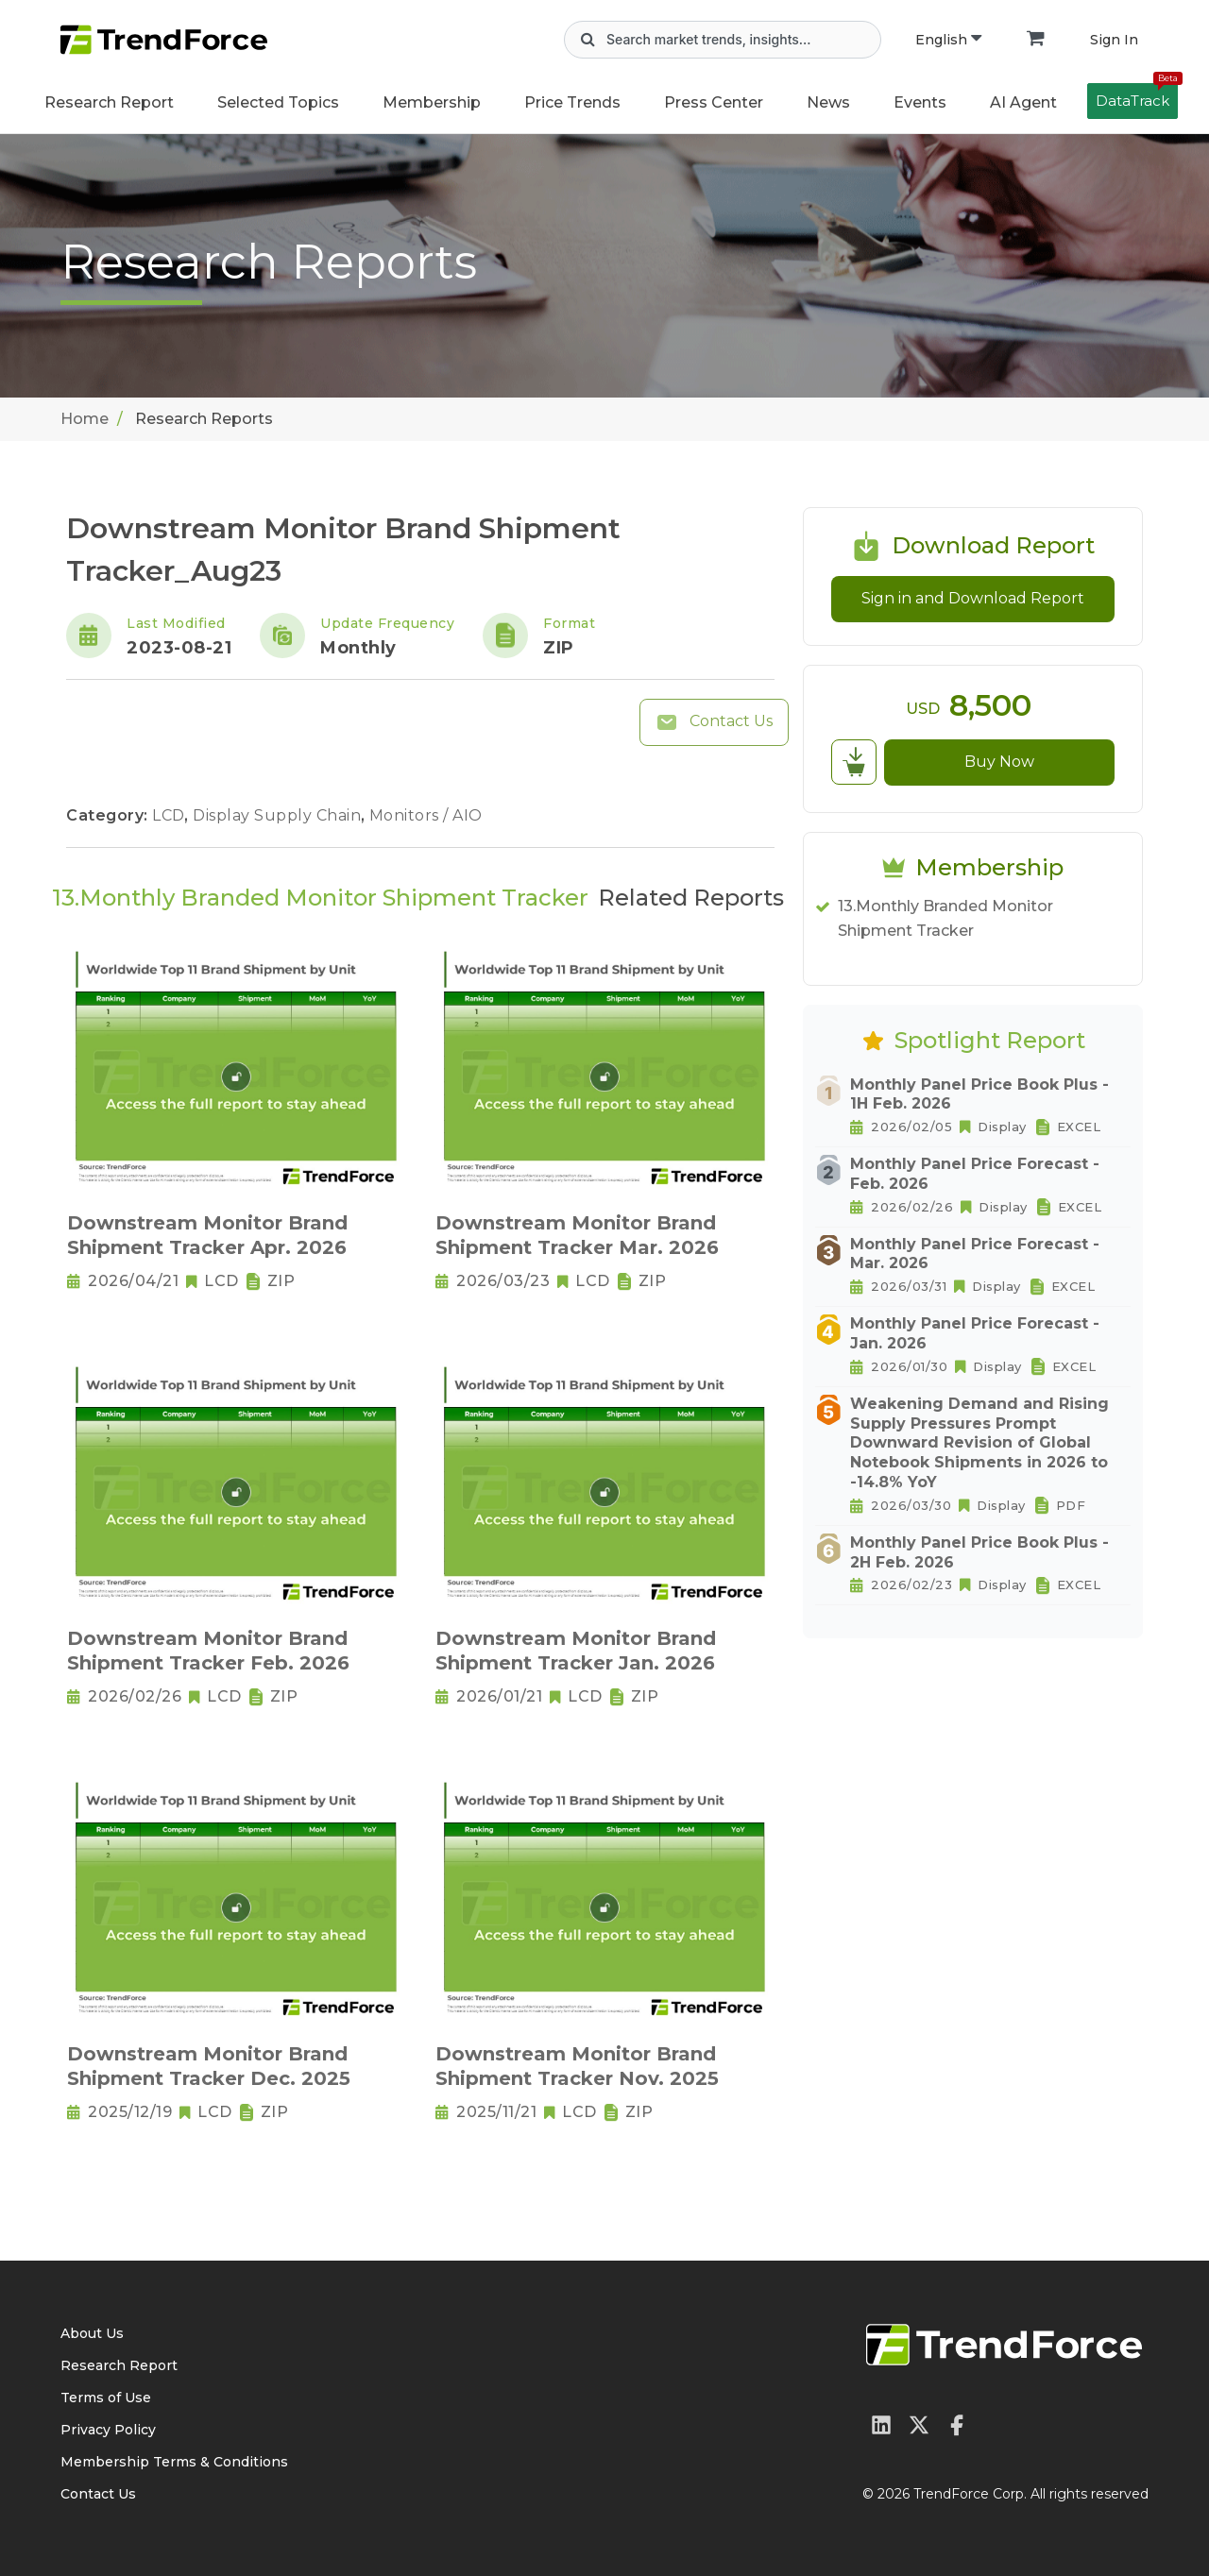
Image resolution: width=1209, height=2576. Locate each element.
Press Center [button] (713, 102)
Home (84, 419)
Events (920, 102)
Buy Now (999, 762)
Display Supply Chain (279, 815)
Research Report (109, 102)
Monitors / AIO (426, 815)
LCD (170, 815)
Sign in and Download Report (972, 598)
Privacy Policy (108, 2429)
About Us (92, 2333)
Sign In (1114, 39)
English (948, 39)
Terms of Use (105, 2397)
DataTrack (1137, 96)
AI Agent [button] (1023, 102)
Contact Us (714, 722)
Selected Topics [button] (278, 102)
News (828, 102)
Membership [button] (432, 102)
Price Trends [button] (572, 102)
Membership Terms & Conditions (174, 2461)
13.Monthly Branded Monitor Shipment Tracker (945, 918)
